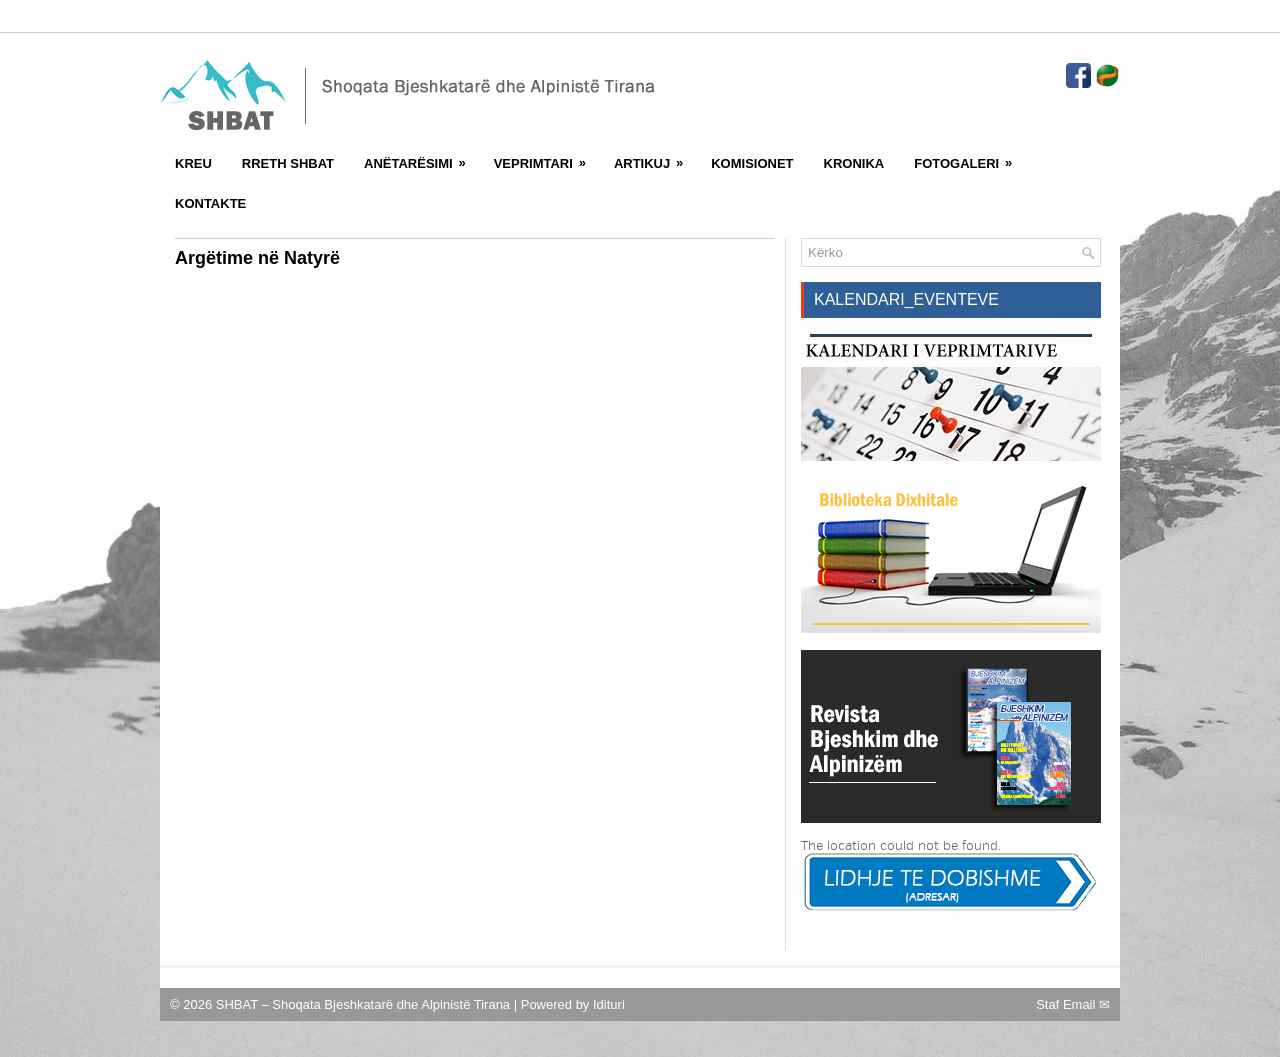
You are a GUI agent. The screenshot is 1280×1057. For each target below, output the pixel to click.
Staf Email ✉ (1073, 1004)
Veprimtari (546, 157)
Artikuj (655, 157)
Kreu (193, 163)
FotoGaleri (969, 157)
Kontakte (210, 203)
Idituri (609, 1004)
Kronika (854, 163)
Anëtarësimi (421, 157)
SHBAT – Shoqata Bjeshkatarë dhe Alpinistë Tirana (365, 1004)
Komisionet (752, 163)
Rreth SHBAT (288, 163)
